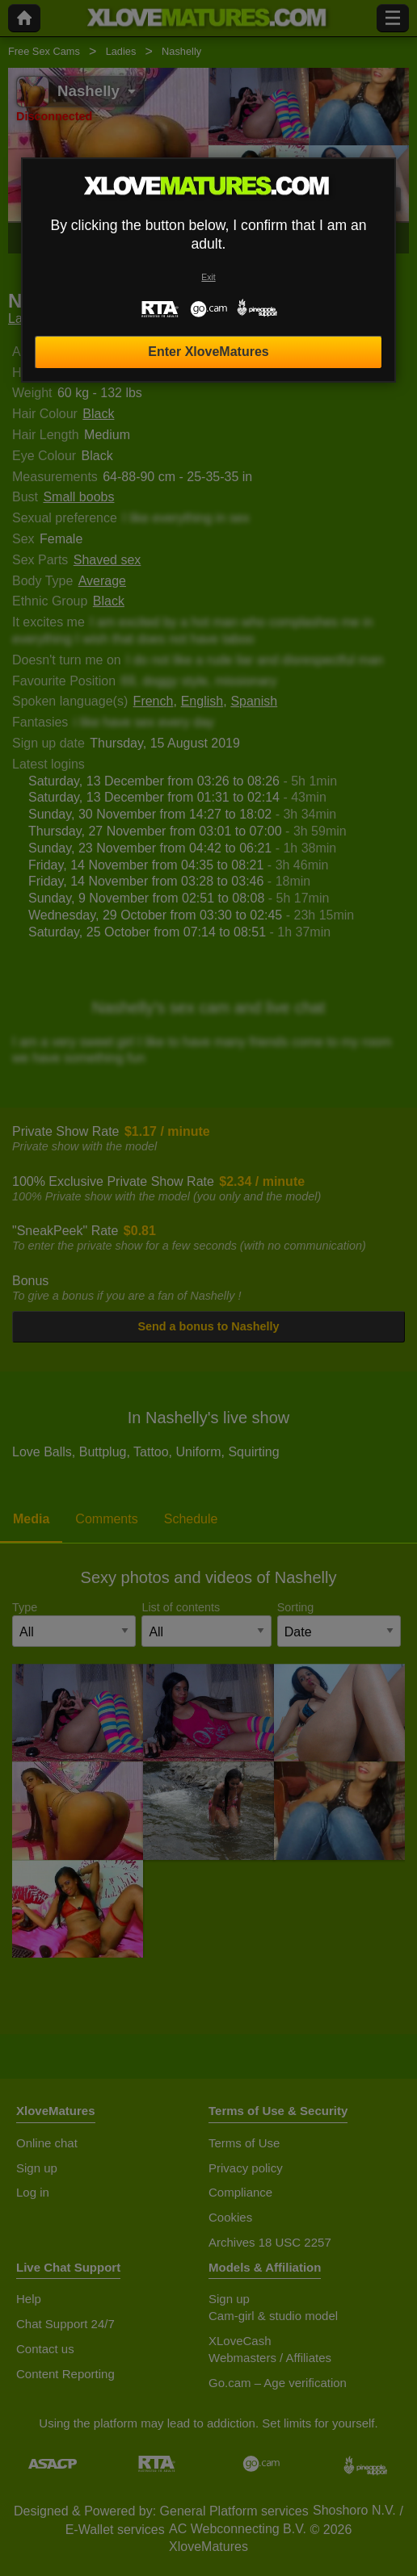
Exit (208, 277)
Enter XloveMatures (208, 351)
